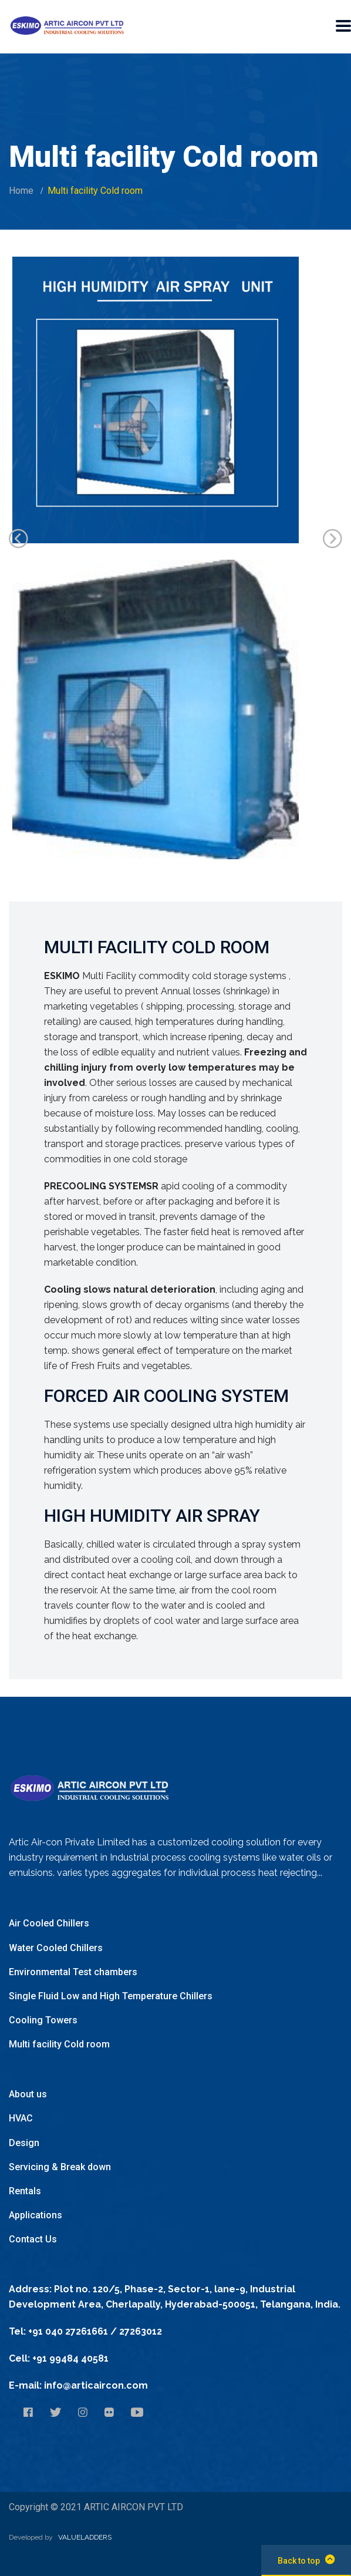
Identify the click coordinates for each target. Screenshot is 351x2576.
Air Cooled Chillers (49, 1923)
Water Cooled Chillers (56, 1947)
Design (24, 2142)
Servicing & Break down (60, 2167)
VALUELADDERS (85, 2537)
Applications (35, 2215)
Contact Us (33, 2239)
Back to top (306, 2560)
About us (28, 2094)
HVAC (21, 2118)
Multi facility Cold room (59, 2044)
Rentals (25, 2191)
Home (21, 190)
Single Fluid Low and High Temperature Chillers (110, 1996)
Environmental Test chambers (73, 1972)
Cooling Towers (43, 2020)
